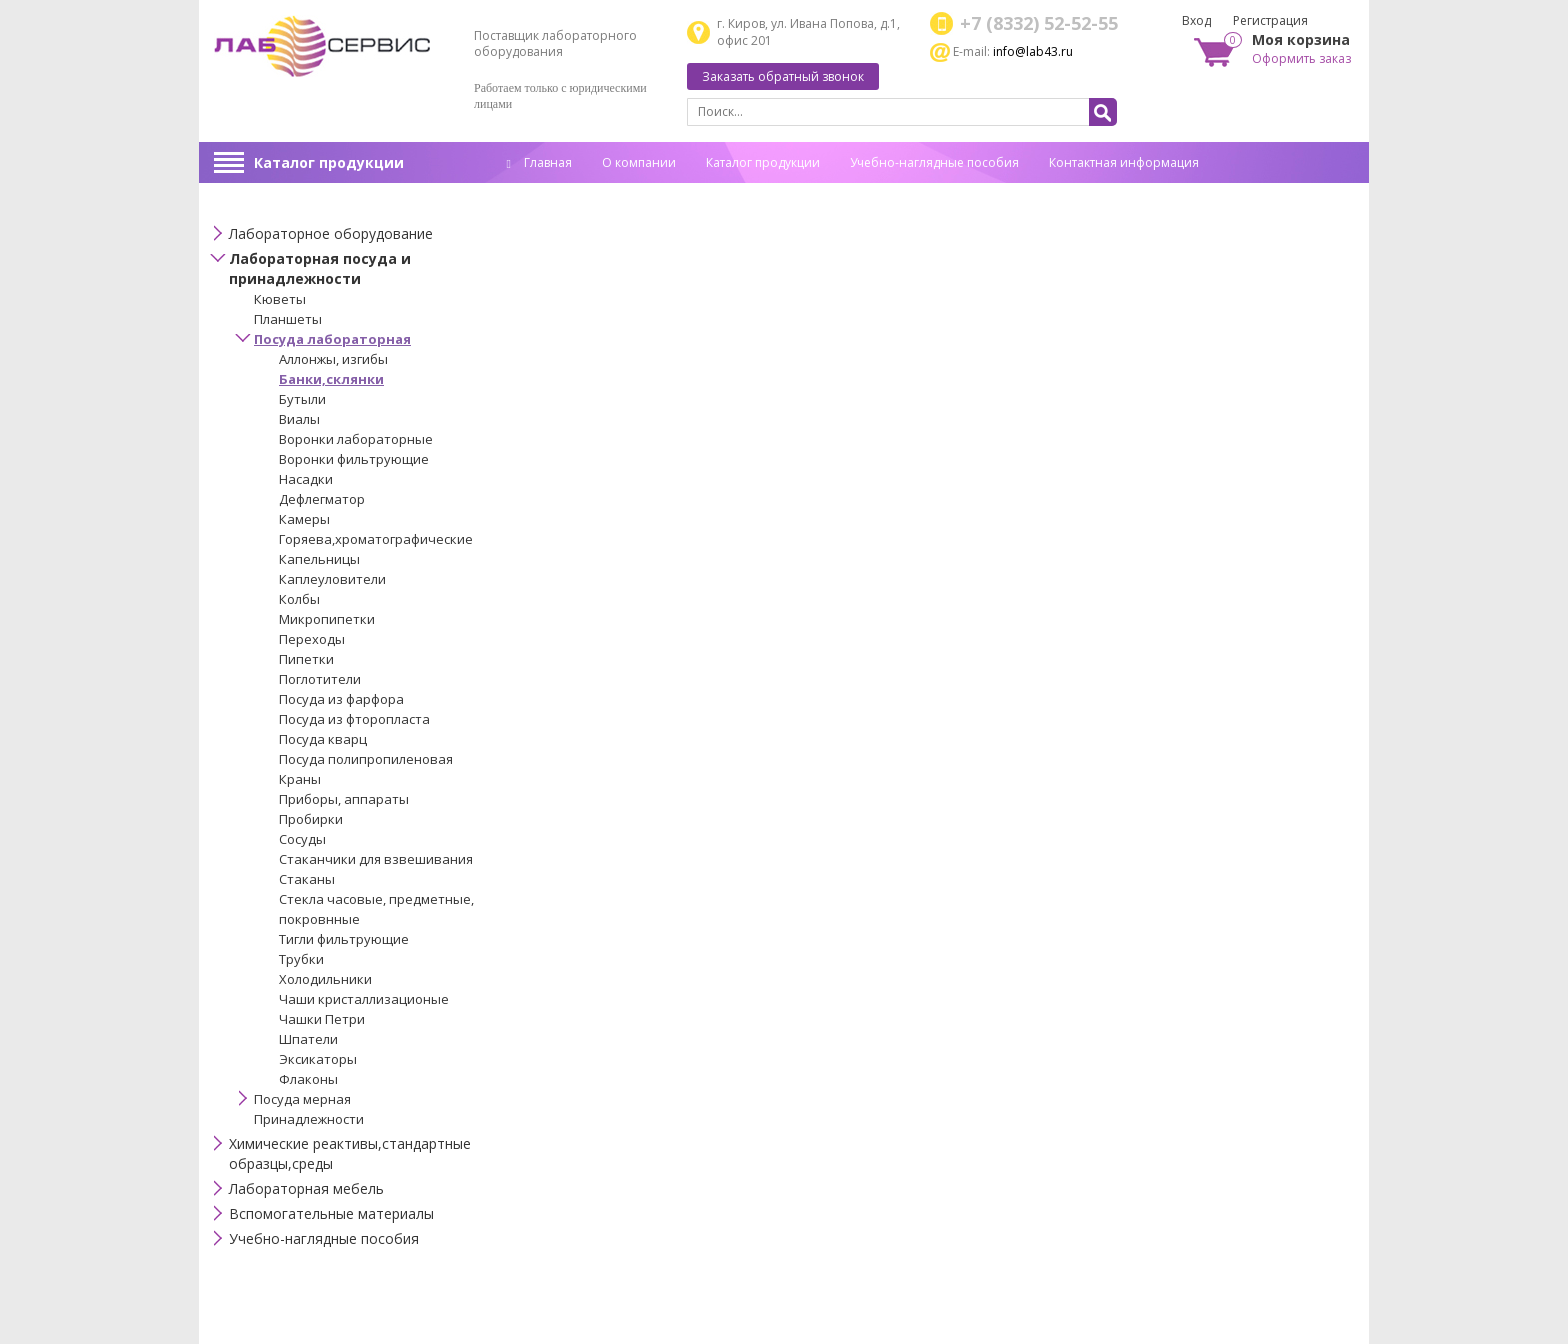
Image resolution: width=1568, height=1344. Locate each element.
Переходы (312, 639)
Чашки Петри (322, 1019)
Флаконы (308, 1079)
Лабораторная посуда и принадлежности (320, 268)
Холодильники (325, 979)
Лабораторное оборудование (331, 233)
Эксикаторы (318, 1059)
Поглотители (320, 679)
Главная (539, 162)
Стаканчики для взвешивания (376, 859)
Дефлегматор (322, 499)
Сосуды (302, 839)
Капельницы (319, 559)
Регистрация (1270, 20)
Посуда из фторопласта (354, 719)
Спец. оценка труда (564, 193)
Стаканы (307, 879)
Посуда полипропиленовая (366, 759)
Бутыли (302, 399)
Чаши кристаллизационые (364, 999)
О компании (639, 162)
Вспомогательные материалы (331, 1213)
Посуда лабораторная (332, 339)
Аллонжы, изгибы (333, 359)
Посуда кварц (323, 739)
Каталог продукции (329, 162)
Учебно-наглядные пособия (934, 162)
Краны (300, 779)
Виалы (299, 419)
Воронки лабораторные (356, 439)
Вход (1196, 20)
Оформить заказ (1301, 58)
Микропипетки (327, 619)
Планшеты (288, 319)
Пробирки (311, 819)
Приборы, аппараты (344, 799)
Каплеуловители (332, 579)
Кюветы (280, 299)
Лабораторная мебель (306, 1188)
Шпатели (308, 1039)
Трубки (301, 959)
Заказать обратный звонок (783, 76)
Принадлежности (309, 1119)
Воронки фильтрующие (354, 459)
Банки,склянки (331, 379)
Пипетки (306, 659)
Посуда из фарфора (341, 699)
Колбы (299, 599)
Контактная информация (1124, 162)
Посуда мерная (302, 1099)
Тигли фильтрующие (344, 939)
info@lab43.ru (1033, 51)
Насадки (306, 479)
